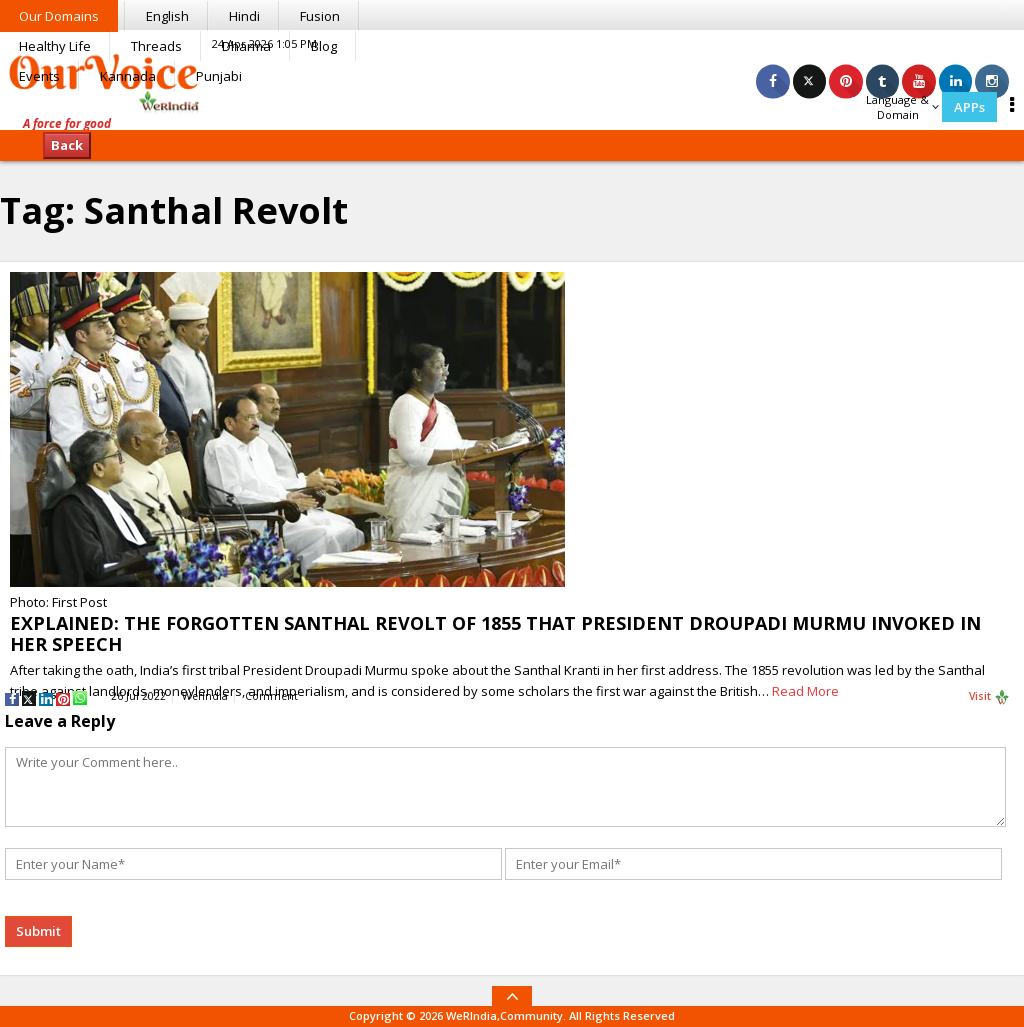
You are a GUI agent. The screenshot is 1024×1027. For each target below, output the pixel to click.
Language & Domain (902, 107)
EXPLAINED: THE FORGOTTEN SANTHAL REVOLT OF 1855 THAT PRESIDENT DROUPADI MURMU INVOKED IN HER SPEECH (495, 633)
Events (39, 76)
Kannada (128, 76)
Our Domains (59, 16)
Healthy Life (55, 46)
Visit (989, 697)
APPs (969, 107)
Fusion (320, 16)
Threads (156, 46)
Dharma (246, 46)
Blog (324, 46)
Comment (271, 696)
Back (67, 145)
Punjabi (219, 76)
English (167, 16)
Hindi (244, 16)
